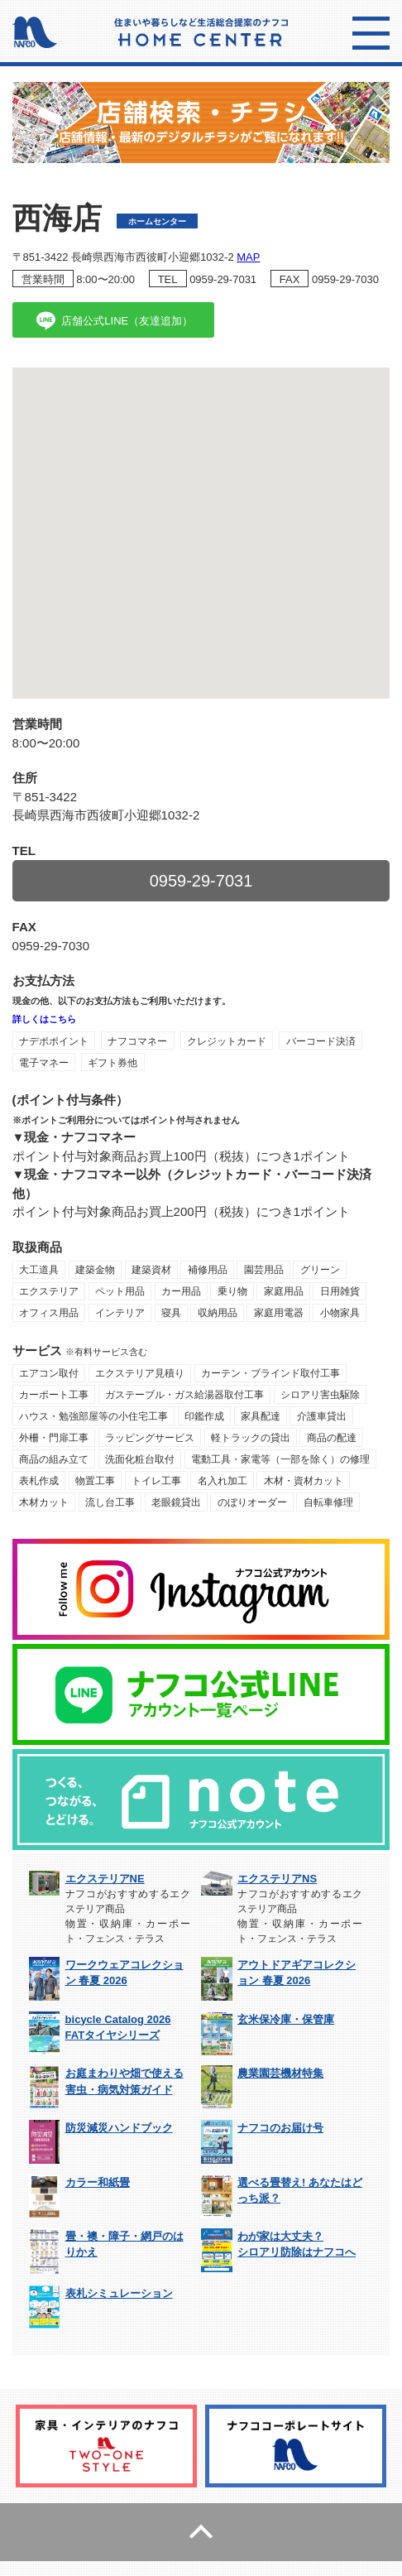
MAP (248, 257)
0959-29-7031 (222, 279)
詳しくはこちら (44, 1019)
